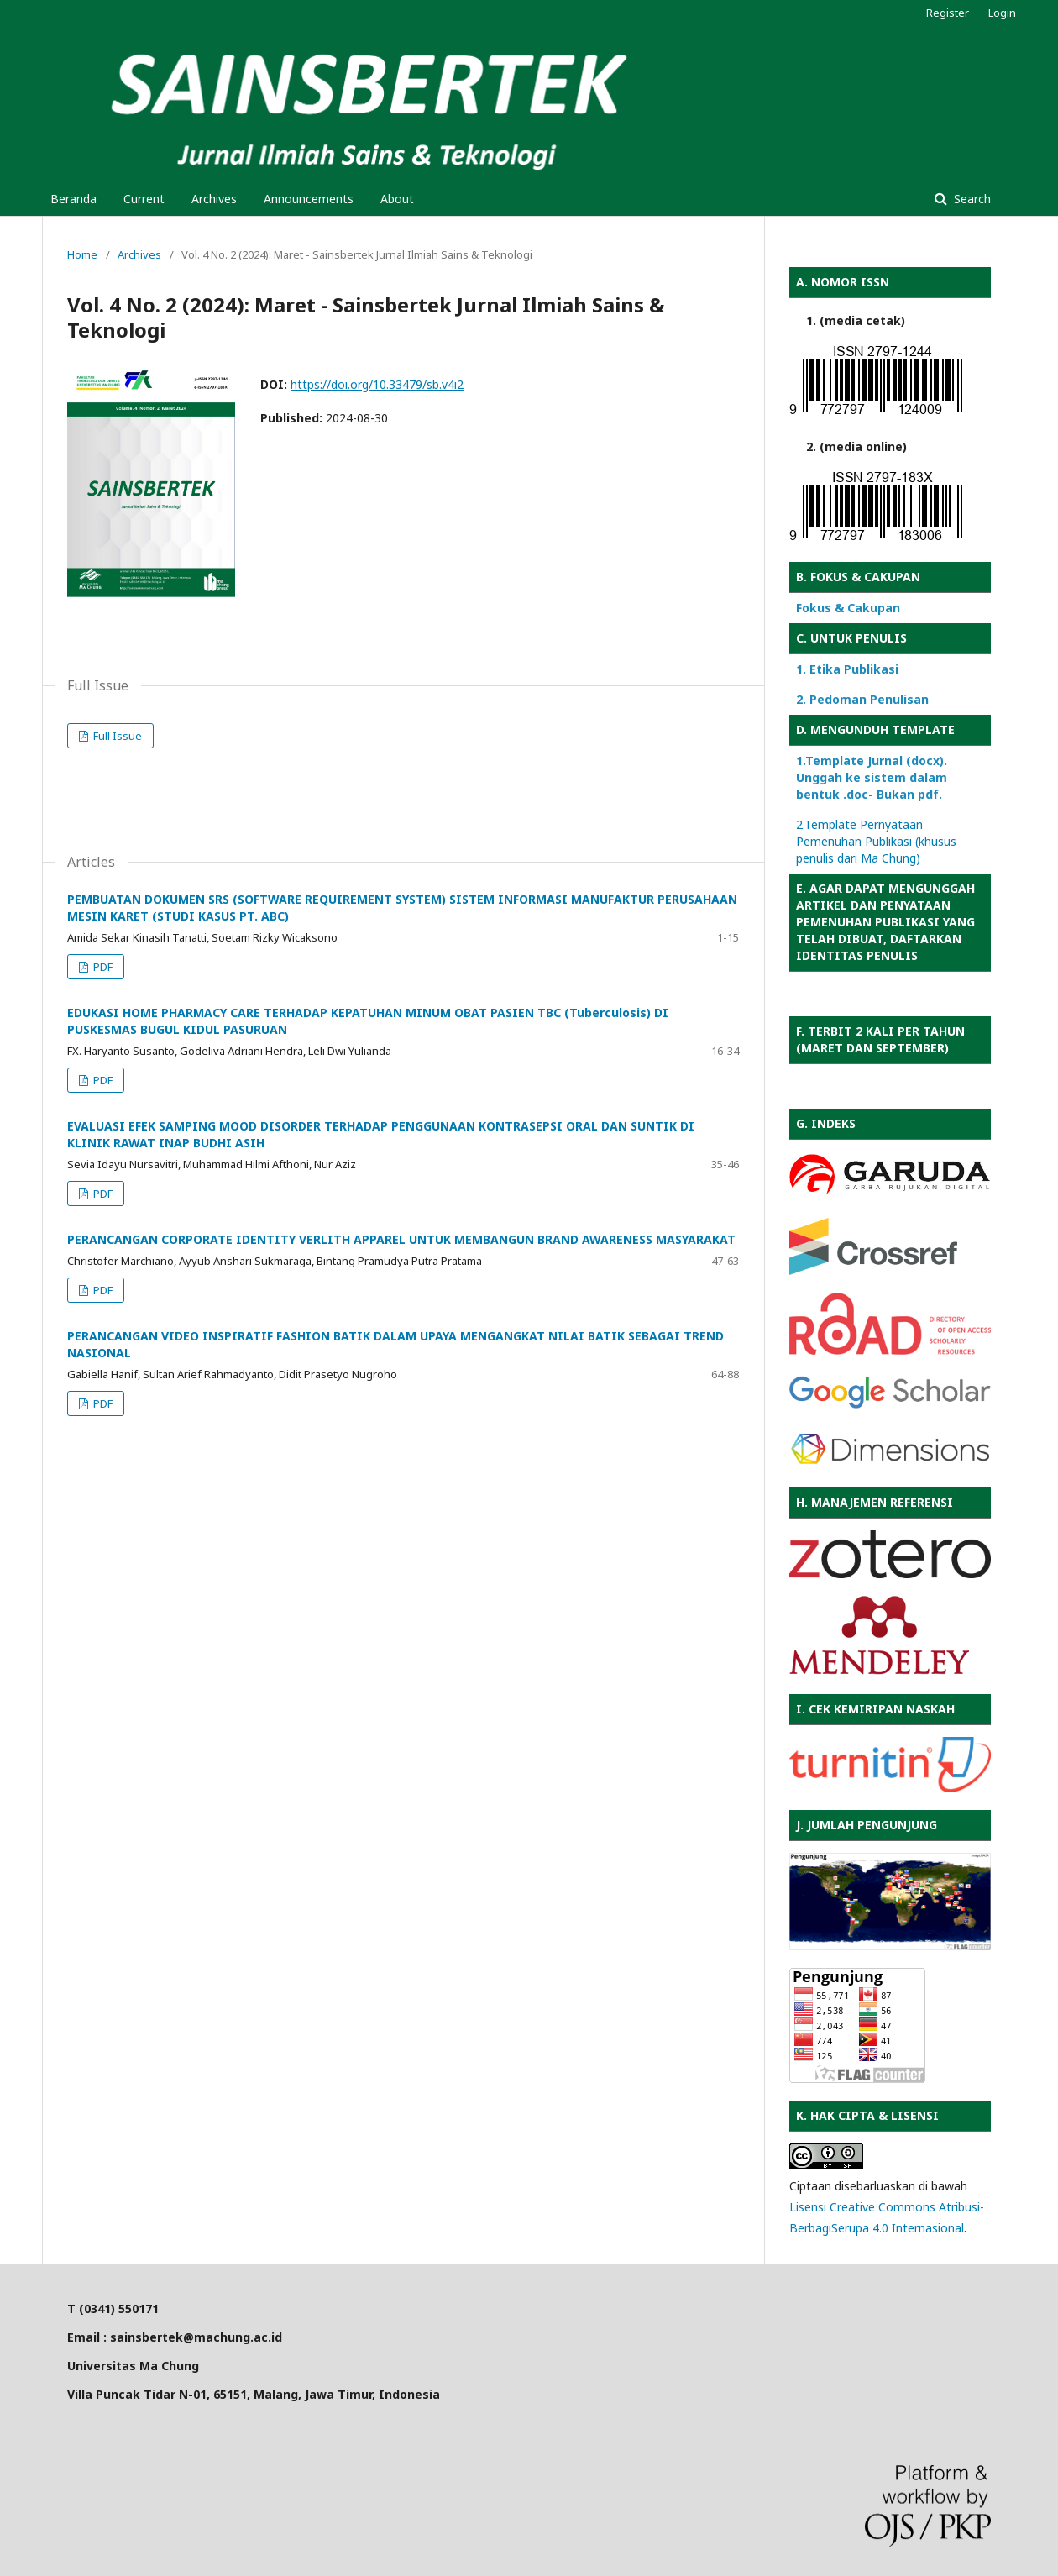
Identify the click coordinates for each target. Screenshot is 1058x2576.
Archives (214, 199)
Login (1002, 12)
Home (82, 254)
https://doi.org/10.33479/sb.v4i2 (377, 384)
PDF (102, 966)
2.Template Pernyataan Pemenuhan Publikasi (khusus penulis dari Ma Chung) (876, 841)
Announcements (309, 199)
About (397, 199)
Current (144, 199)
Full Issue (116, 735)
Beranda (73, 199)
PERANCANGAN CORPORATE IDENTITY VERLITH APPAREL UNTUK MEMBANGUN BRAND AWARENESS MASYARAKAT (401, 1239)
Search (971, 199)
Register (947, 12)
